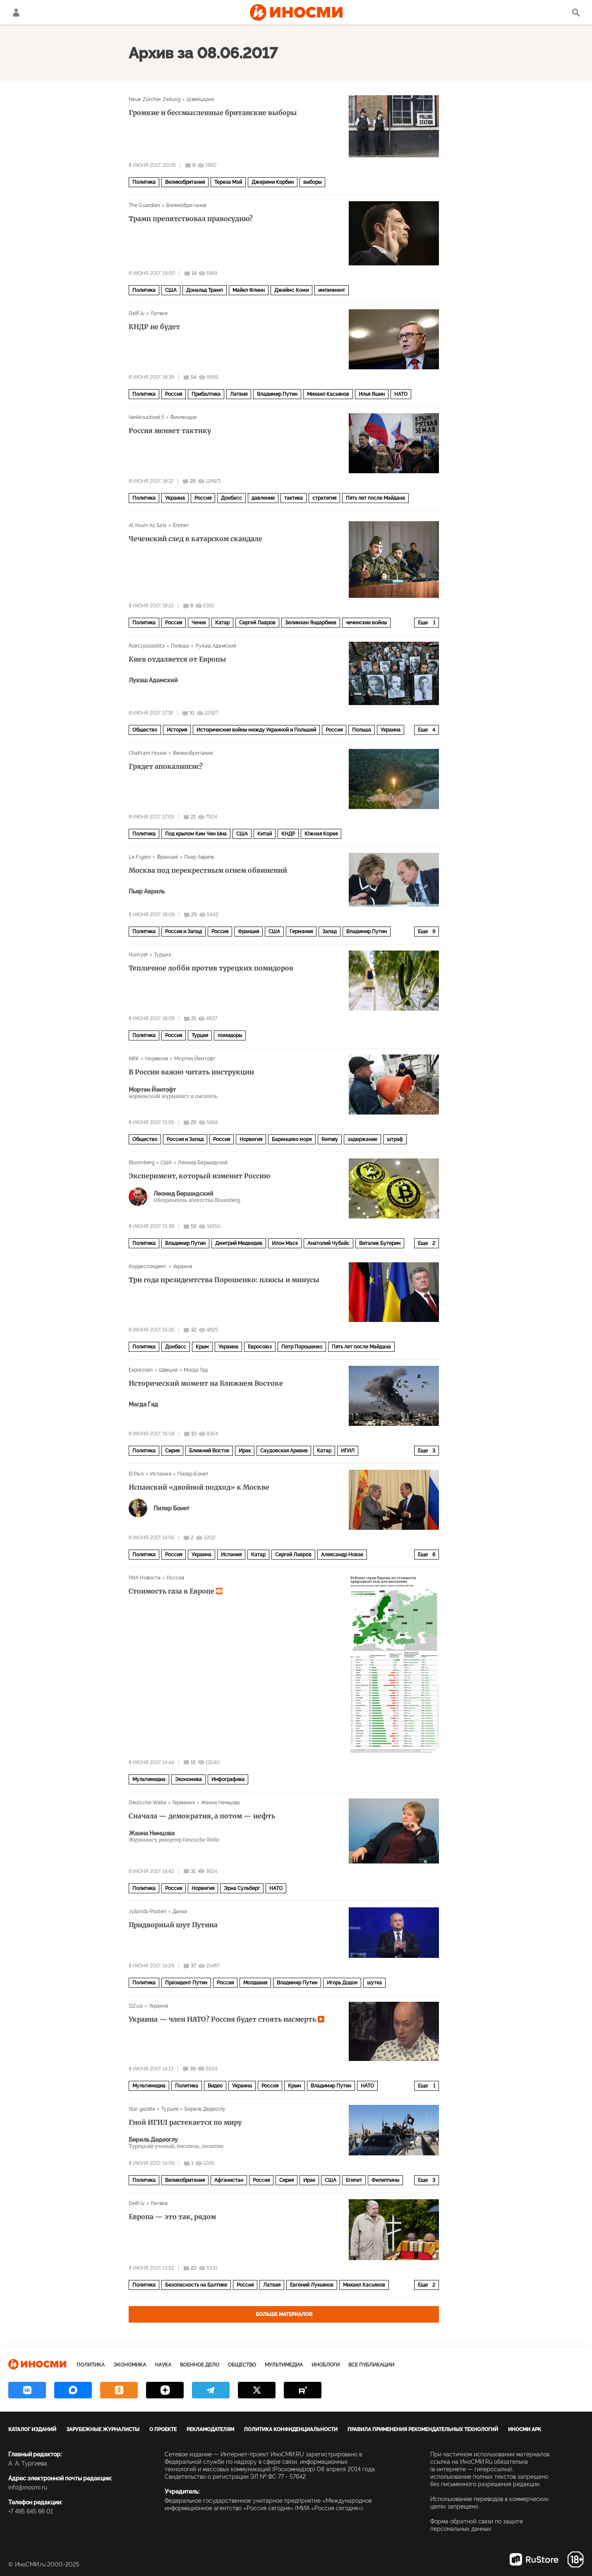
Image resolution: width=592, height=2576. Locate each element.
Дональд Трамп (204, 290)
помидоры (230, 1035)
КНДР (288, 834)
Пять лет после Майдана (375, 498)
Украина (175, 498)
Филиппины (385, 2180)
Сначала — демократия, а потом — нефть (202, 1816)
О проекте (163, 2429)
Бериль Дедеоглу (205, 2109)
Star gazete (142, 2109)
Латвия (159, 313)
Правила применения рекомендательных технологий (423, 2429)
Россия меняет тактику (170, 430)
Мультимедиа (148, 1779)
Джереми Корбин (273, 182)
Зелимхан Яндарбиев (310, 623)
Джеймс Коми (291, 290)
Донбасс (231, 498)
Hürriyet (138, 955)
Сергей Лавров (257, 623)
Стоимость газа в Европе (176, 1591)
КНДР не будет (154, 327)
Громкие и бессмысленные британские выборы (213, 112)
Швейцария (200, 99)
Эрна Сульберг (242, 1888)
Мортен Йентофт (195, 1059)
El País (136, 1474)
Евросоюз (260, 1347)
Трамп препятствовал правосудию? (191, 218)
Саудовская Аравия (283, 1451)
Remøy (329, 1139)
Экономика (188, 1779)
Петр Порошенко (301, 1347)
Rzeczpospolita (147, 646)
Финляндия (183, 417)
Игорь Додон (342, 1983)
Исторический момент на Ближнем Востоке (206, 1383)
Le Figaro (140, 857)
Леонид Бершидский (203, 1162)
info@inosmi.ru (27, 2487)
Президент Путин (186, 1983)
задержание (362, 1139)
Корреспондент (148, 1266)
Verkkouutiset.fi (146, 417)
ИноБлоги (326, 2364)
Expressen (141, 1370)
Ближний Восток (209, 1451)
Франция (167, 857)
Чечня (199, 623)
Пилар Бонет (193, 1474)
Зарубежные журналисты (102, 2429)
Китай (264, 834)
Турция (162, 955)
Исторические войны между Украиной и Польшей (256, 730)
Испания (160, 1474)
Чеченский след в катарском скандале (195, 538)
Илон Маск (285, 1243)
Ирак (245, 1451)
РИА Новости (145, 1578)
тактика (293, 498)
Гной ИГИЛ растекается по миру (185, 2122)
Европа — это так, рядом (172, 2216)
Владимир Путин (277, 394)
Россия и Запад (183, 931)
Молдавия (255, 1983)
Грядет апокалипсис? (166, 766)
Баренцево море (292, 1139)
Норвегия (156, 1059)
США (171, 290)
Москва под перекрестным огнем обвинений (208, 870)
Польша (180, 646)
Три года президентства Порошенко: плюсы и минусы (224, 1280)
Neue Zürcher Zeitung (154, 99)
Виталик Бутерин (379, 1243)
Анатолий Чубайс (328, 1243)
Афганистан (228, 2180)
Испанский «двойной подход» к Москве (199, 1487)
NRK (134, 1059)
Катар (222, 623)
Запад (329, 931)
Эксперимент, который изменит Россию (199, 1176)
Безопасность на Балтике (196, 2285)
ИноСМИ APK (524, 2429)
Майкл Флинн (248, 290)
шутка (374, 1983)
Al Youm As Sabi (148, 525)
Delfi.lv (136, 313)
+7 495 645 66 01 (30, 2511)
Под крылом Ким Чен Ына (196, 834)
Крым (202, 1347)
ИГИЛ (348, 1451)
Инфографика (227, 1779)
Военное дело (199, 2364)
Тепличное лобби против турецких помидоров (211, 968)
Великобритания (185, 182)
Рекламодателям (210, 2429)
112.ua (136, 2006)
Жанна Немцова (220, 1803)
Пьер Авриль (199, 857)
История (177, 730)
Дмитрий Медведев (238, 1243)
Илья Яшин (372, 394)
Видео (215, 2086)
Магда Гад (196, 1370)
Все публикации (371, 2364)
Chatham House (148, 753)
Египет (181, 525)
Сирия (172, 1451)
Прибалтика (206, 394)
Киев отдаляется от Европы (177, 659)
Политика (144, 182)
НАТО (400, 394)
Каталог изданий (32, 2429)
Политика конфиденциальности (291, 2429)
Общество (144, 730)
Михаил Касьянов (328, 394)
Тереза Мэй (228, 182)
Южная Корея (321, 834)
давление (263, 498)
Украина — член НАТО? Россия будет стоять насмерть (226, 2019)
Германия (301, 931)
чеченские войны (366, 623)
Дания (180, 1911)
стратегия (324, 498)
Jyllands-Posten (147, 1911)
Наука (163, 2364)
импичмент (331, 290)
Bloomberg (141, 1162)
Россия (173, 394)
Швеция (168, 1370)
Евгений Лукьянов (311, 2285)
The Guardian (144, 205)
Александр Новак (342, 1555)
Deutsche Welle (147, 1803)
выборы (312, 182)
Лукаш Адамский (215, 646)
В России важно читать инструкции (191, 1072)
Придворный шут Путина (173, 1925)
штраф (395, 1139)
